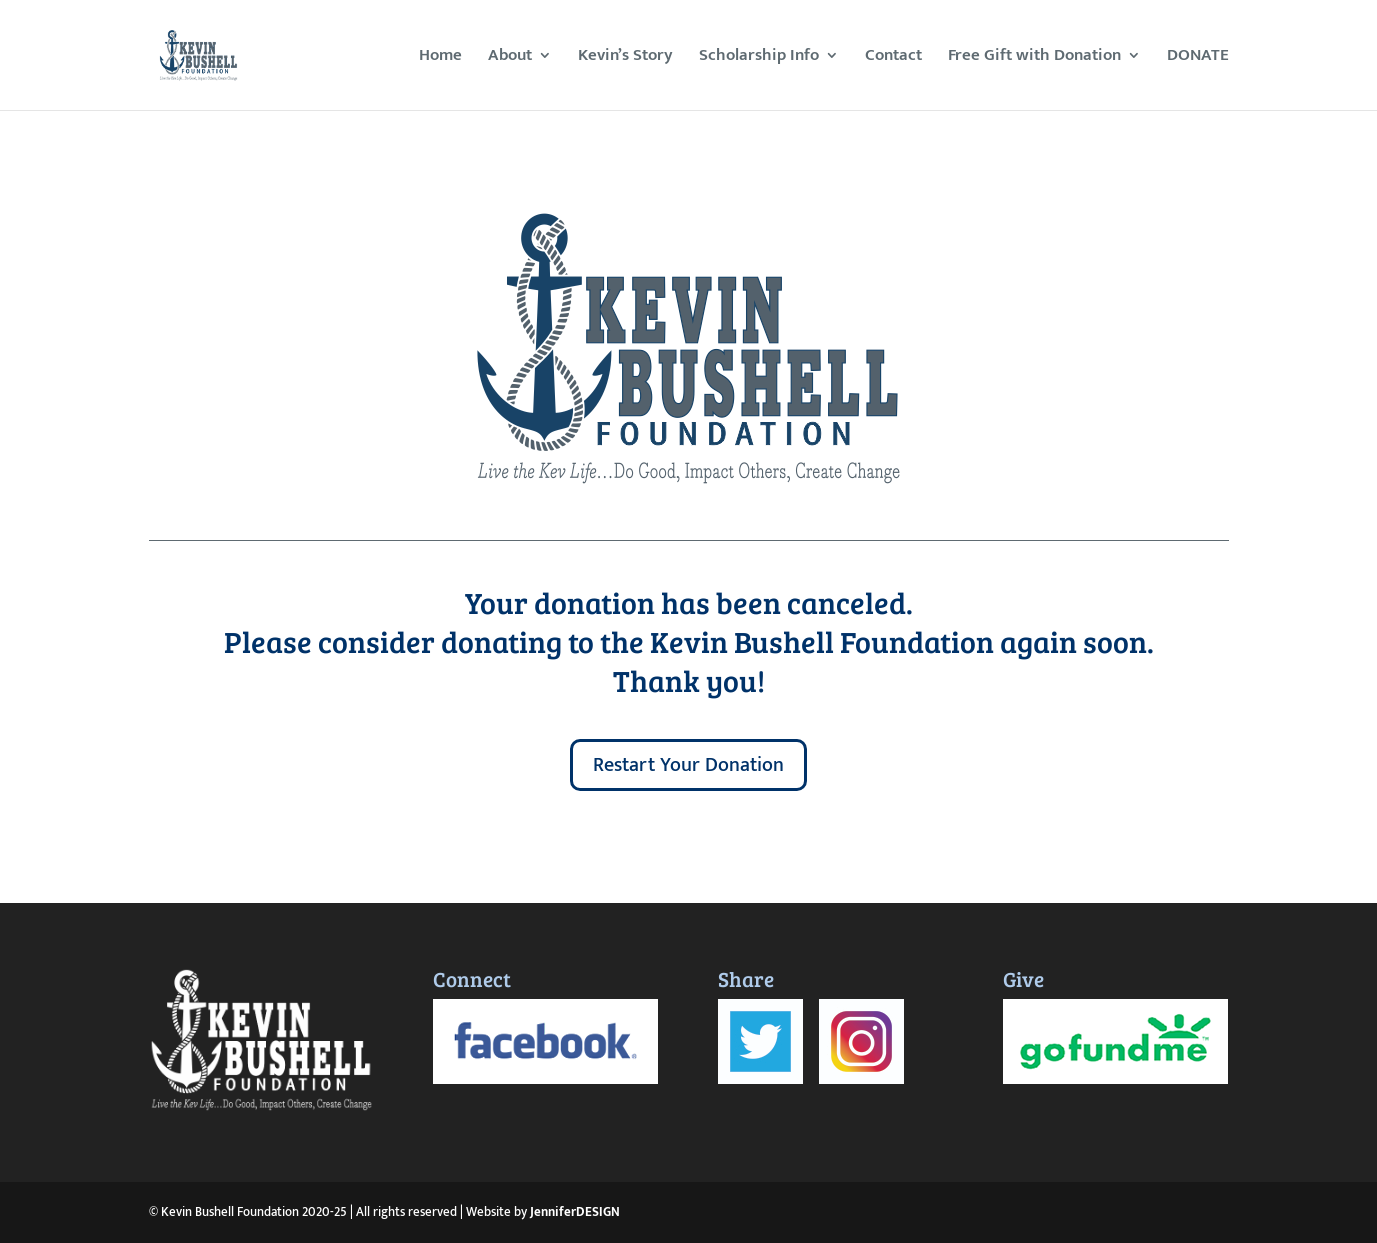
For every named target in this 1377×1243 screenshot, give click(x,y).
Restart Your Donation (688, 765)
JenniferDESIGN (575, 1212)
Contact (893, 58)
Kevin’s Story (625, 58)
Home (440, 58)
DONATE (1198, 58)
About (510, 58)
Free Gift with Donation (1034, 58)
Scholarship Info (759, 58)
